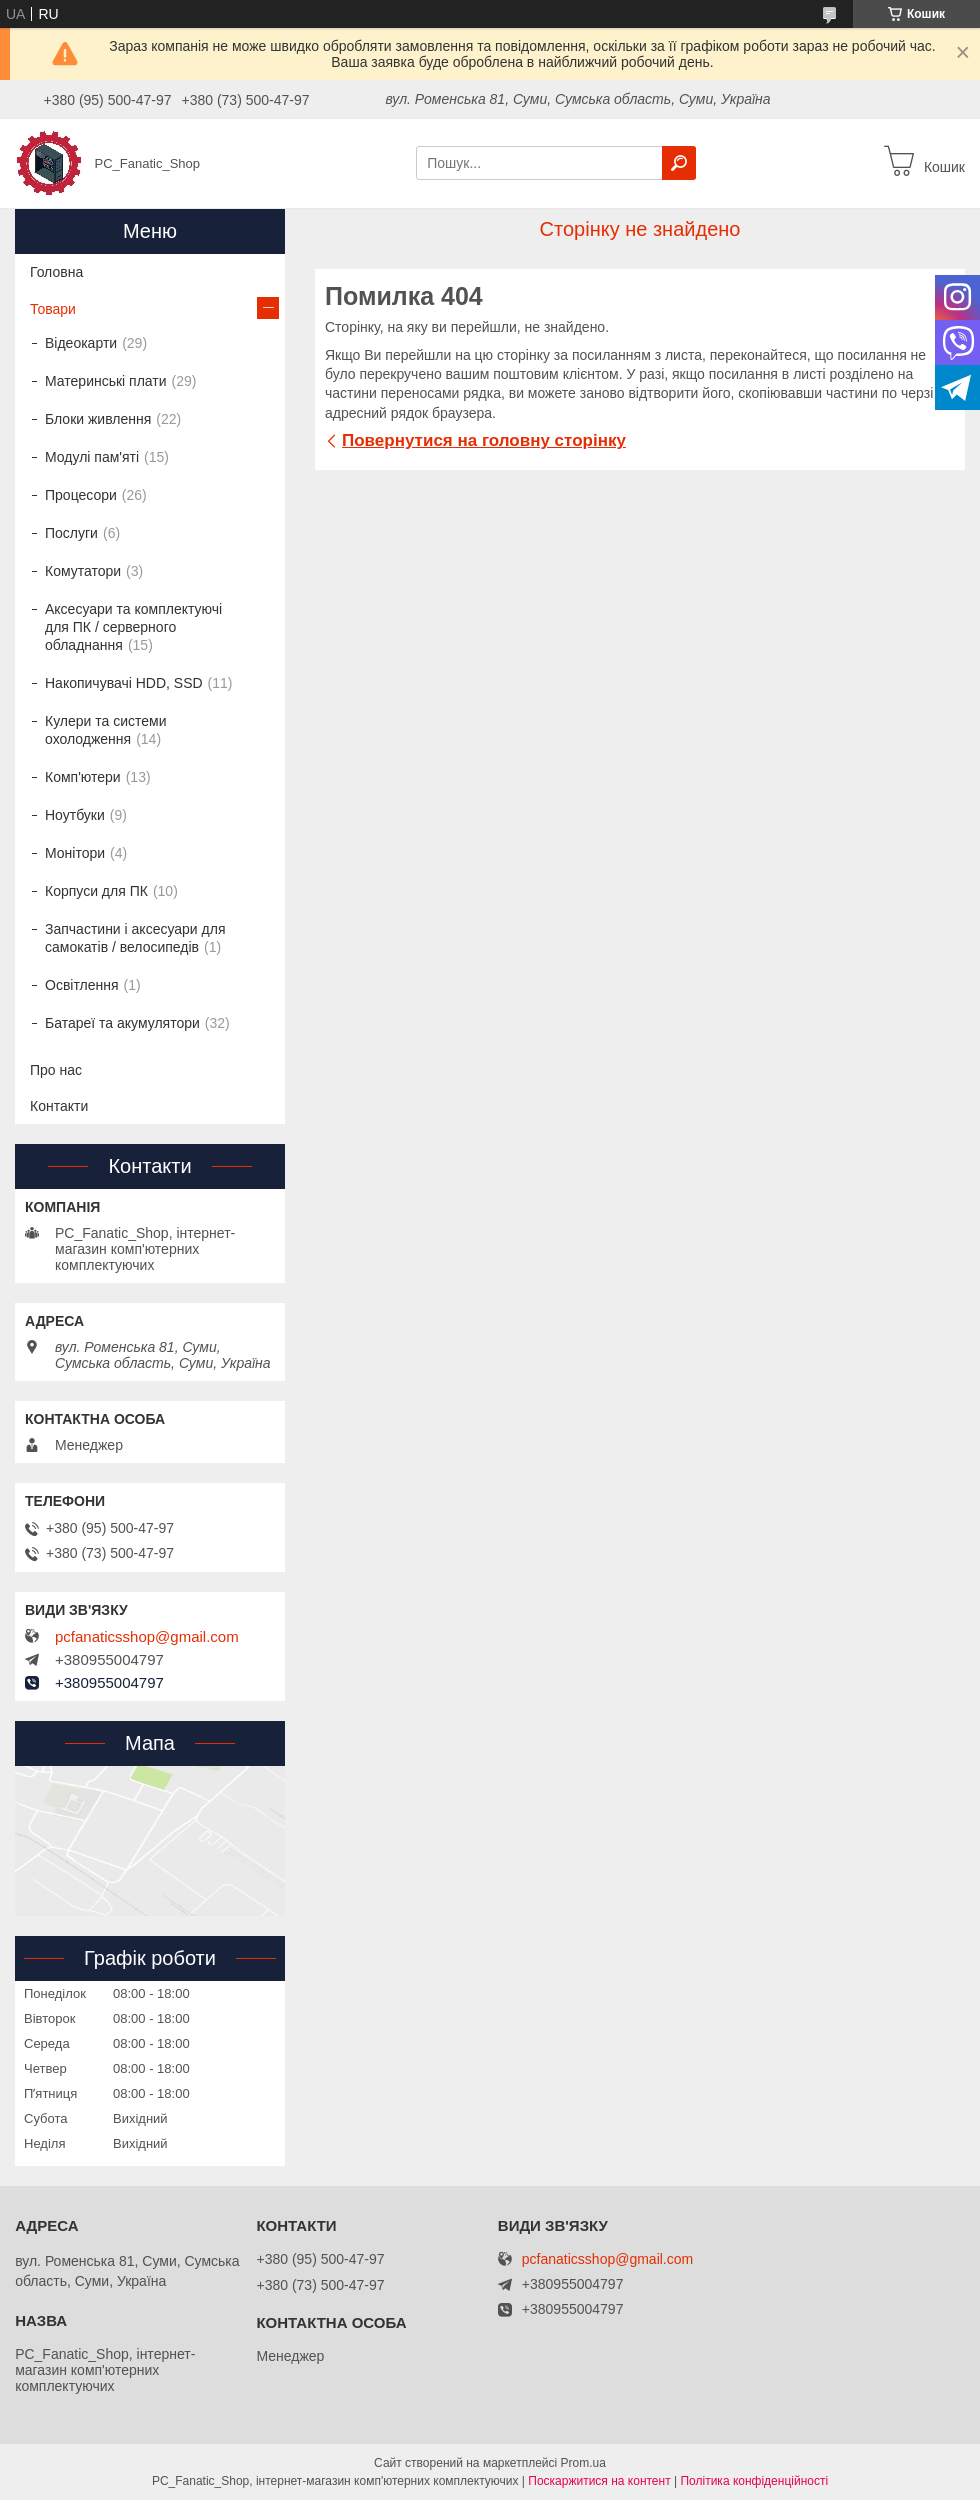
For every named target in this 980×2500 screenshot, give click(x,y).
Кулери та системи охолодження (106, 730)
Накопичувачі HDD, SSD (124, 683)
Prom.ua (583, 2463)
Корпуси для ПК (96, 891)
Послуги (71, 533)
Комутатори (83, 571)
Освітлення (82, 985)
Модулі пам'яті (92, 457)
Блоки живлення (98, 419)
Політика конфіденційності (754, 2481)
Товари (53, 309)
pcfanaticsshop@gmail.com (147, 1637)
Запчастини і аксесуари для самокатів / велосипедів (135, 938)
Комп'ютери (83, 777)
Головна (56, 272)
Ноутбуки (75, 815)
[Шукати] (679, 163)
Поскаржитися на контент (599, 2481)
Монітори (75, 853)
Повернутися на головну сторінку (484, 440)
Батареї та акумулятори (122, 1023)
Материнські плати (106, 381)
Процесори (81, 495)
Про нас (56, 1070)
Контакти (59, 1106)
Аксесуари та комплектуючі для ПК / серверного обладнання (133, 627)
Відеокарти (81, 343)
